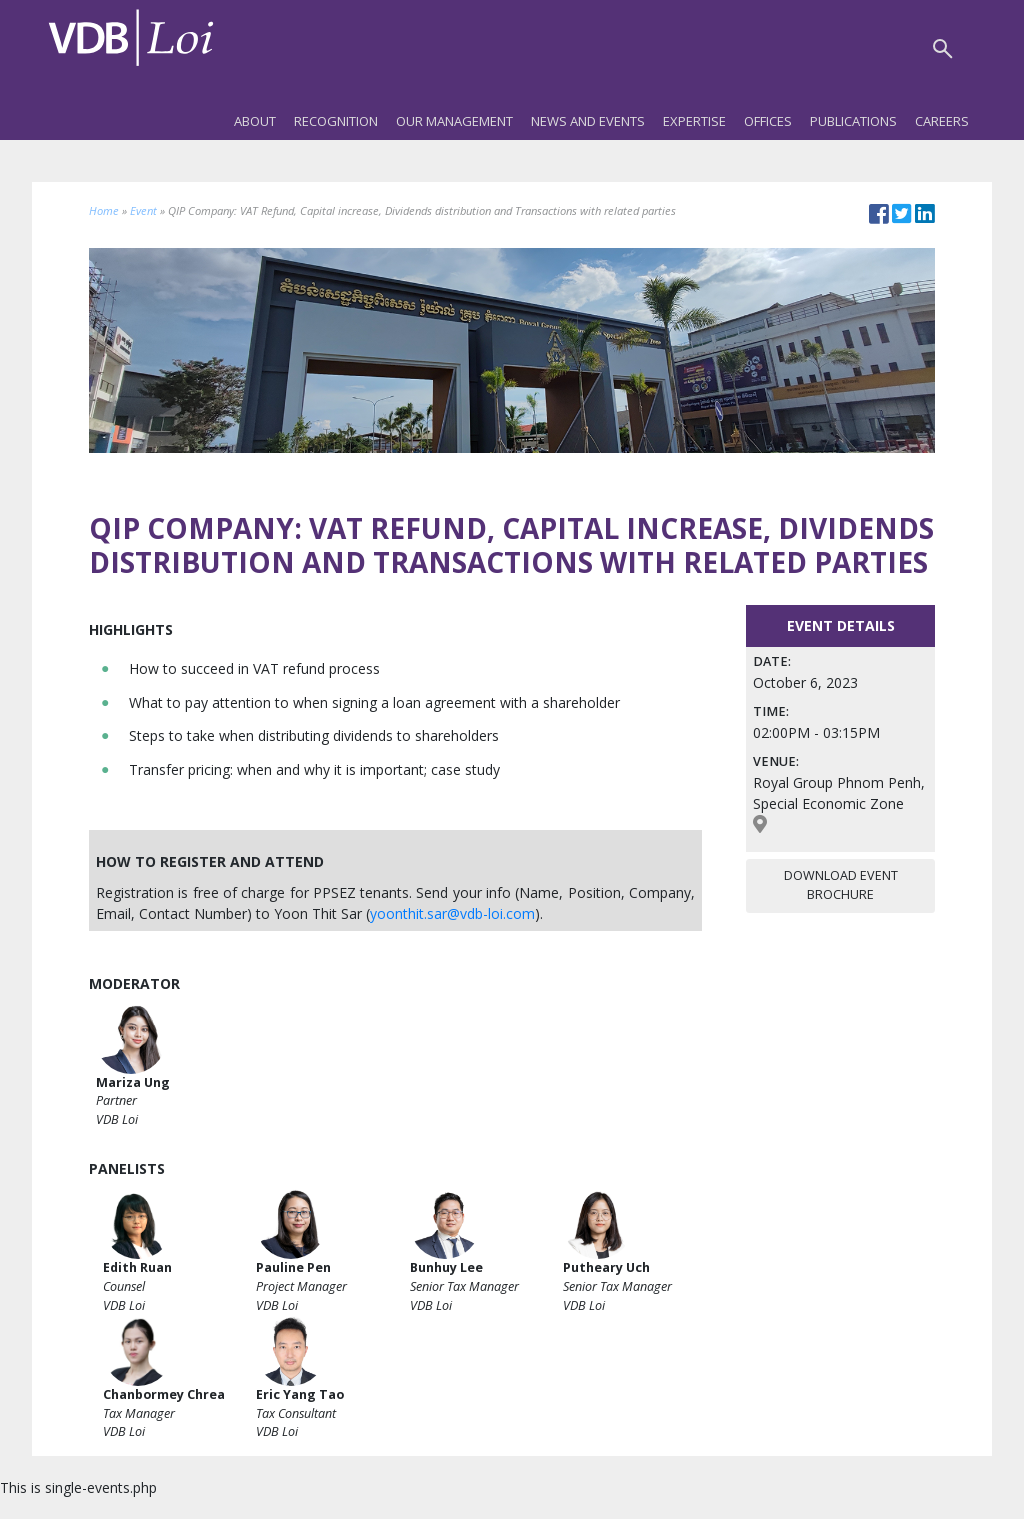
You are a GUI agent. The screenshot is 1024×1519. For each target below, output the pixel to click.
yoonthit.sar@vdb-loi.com (452, 913)
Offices (768, 121)
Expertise (694, 121)
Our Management (454, 121)
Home (104, 210)
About (255, 121)
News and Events (588, 121)
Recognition (336, 121)
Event (143, 210)
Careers (942, 121)
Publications (853, 121)
